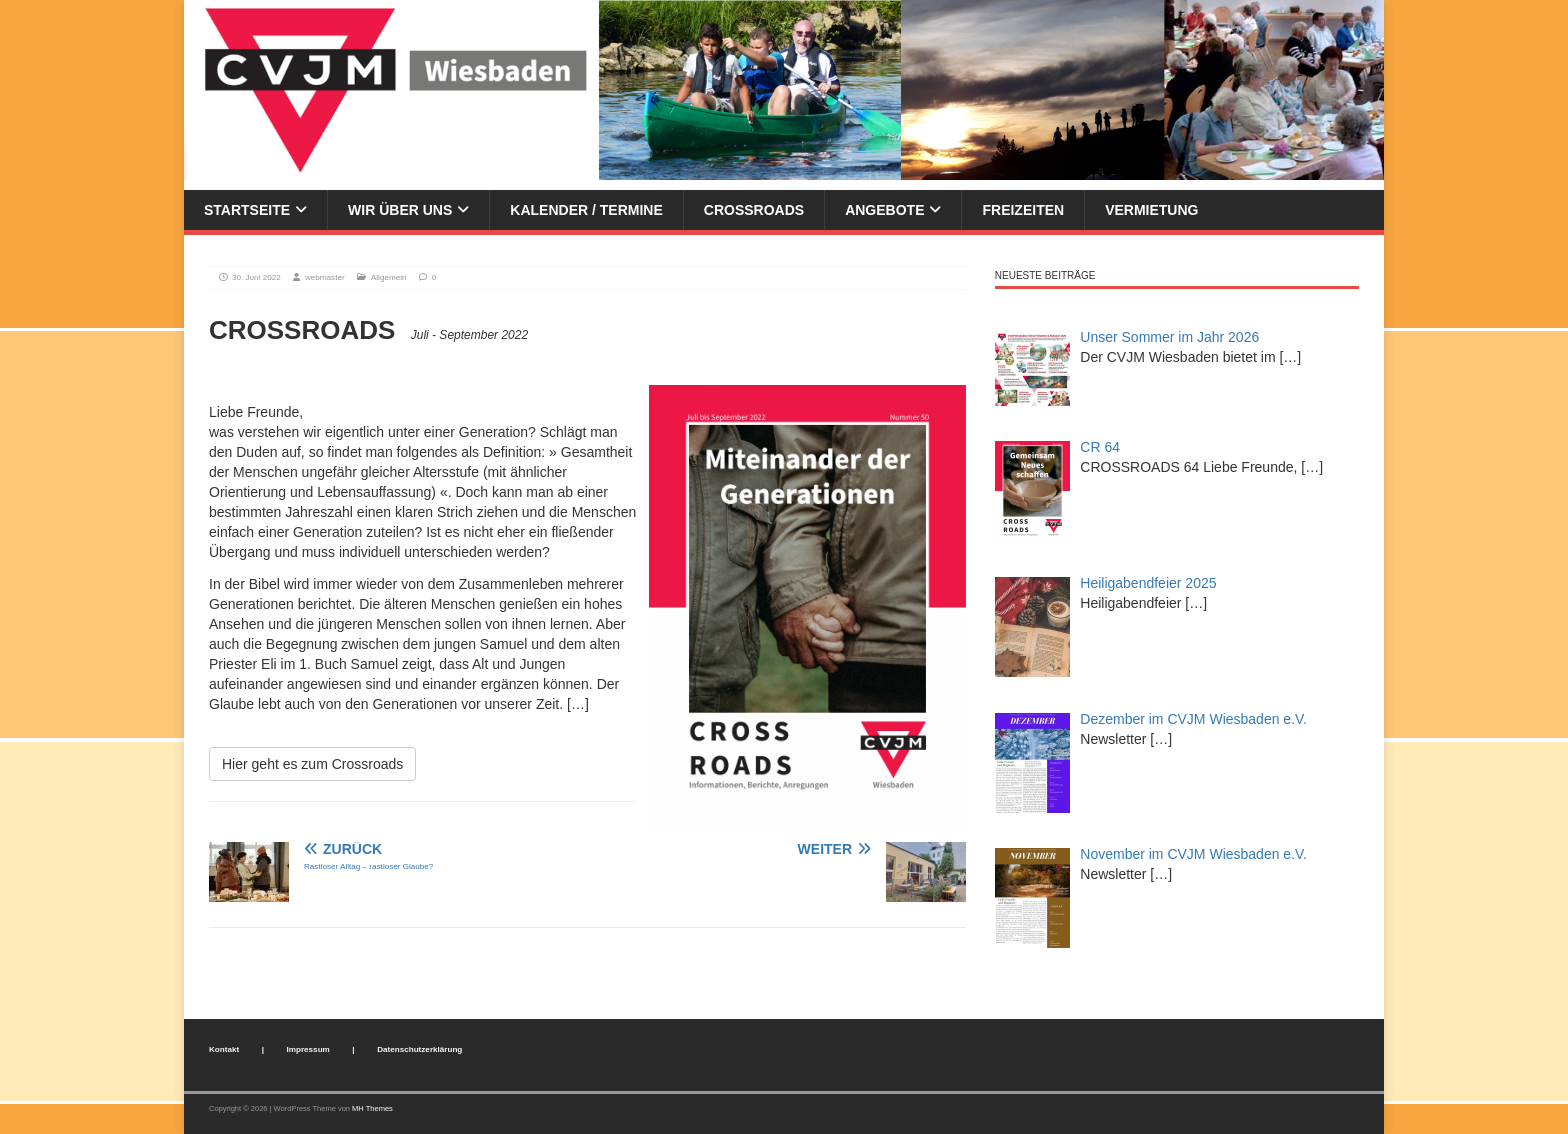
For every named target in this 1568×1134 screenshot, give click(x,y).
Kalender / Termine (586, 210)
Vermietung (1151, 210)
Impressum (308, 1049)
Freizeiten (1023, 210)
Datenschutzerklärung (419, 1049)
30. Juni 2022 (256, 277)
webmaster (325, 277)
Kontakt (224, 1049)
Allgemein (389, 277)
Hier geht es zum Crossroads (312, 764)
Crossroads (754, 210)
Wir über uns (400, 210)
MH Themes (372, 1108)
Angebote (884, 210)
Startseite (247, 210)
